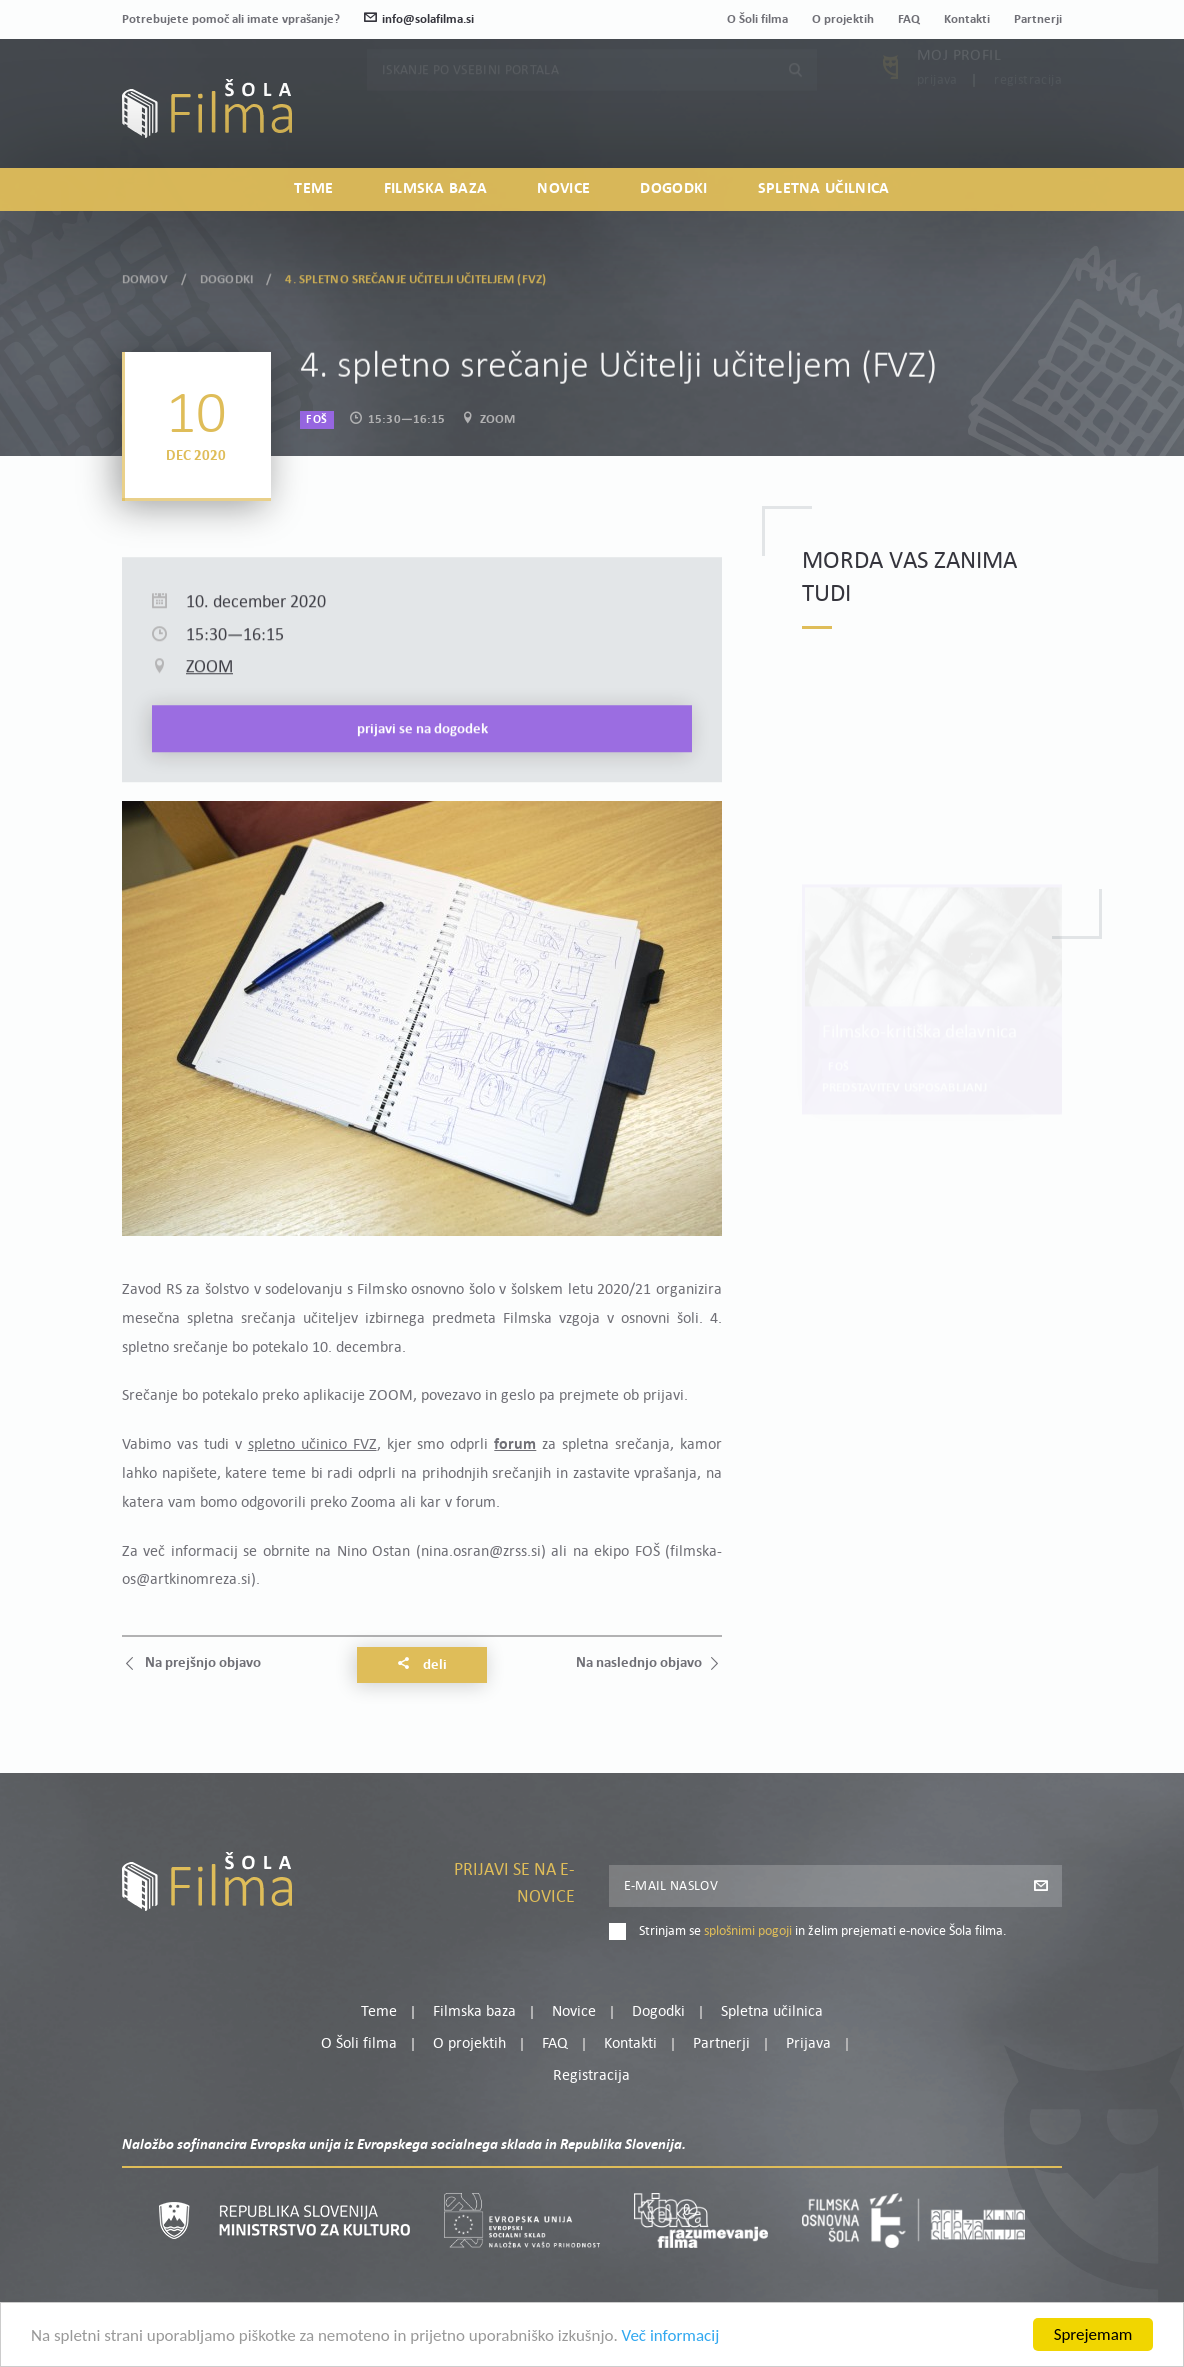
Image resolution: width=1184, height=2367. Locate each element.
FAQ (909, 19)
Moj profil (959, 90)
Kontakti (967, 19)
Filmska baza (436, 189)
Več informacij (671, 2356)
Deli (422, 1665)
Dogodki (673, 189)
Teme (313, 189)
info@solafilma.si (419, 19)
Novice (563, 189)
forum (515, 1445)
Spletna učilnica (824, 189)
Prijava (937, 114)
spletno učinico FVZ (312, 1445)
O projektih (843, 19)
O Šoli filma (757, 19)
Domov (145, 271)
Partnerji (1038, 19)
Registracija (1028, 114)
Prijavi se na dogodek (422, 800)
